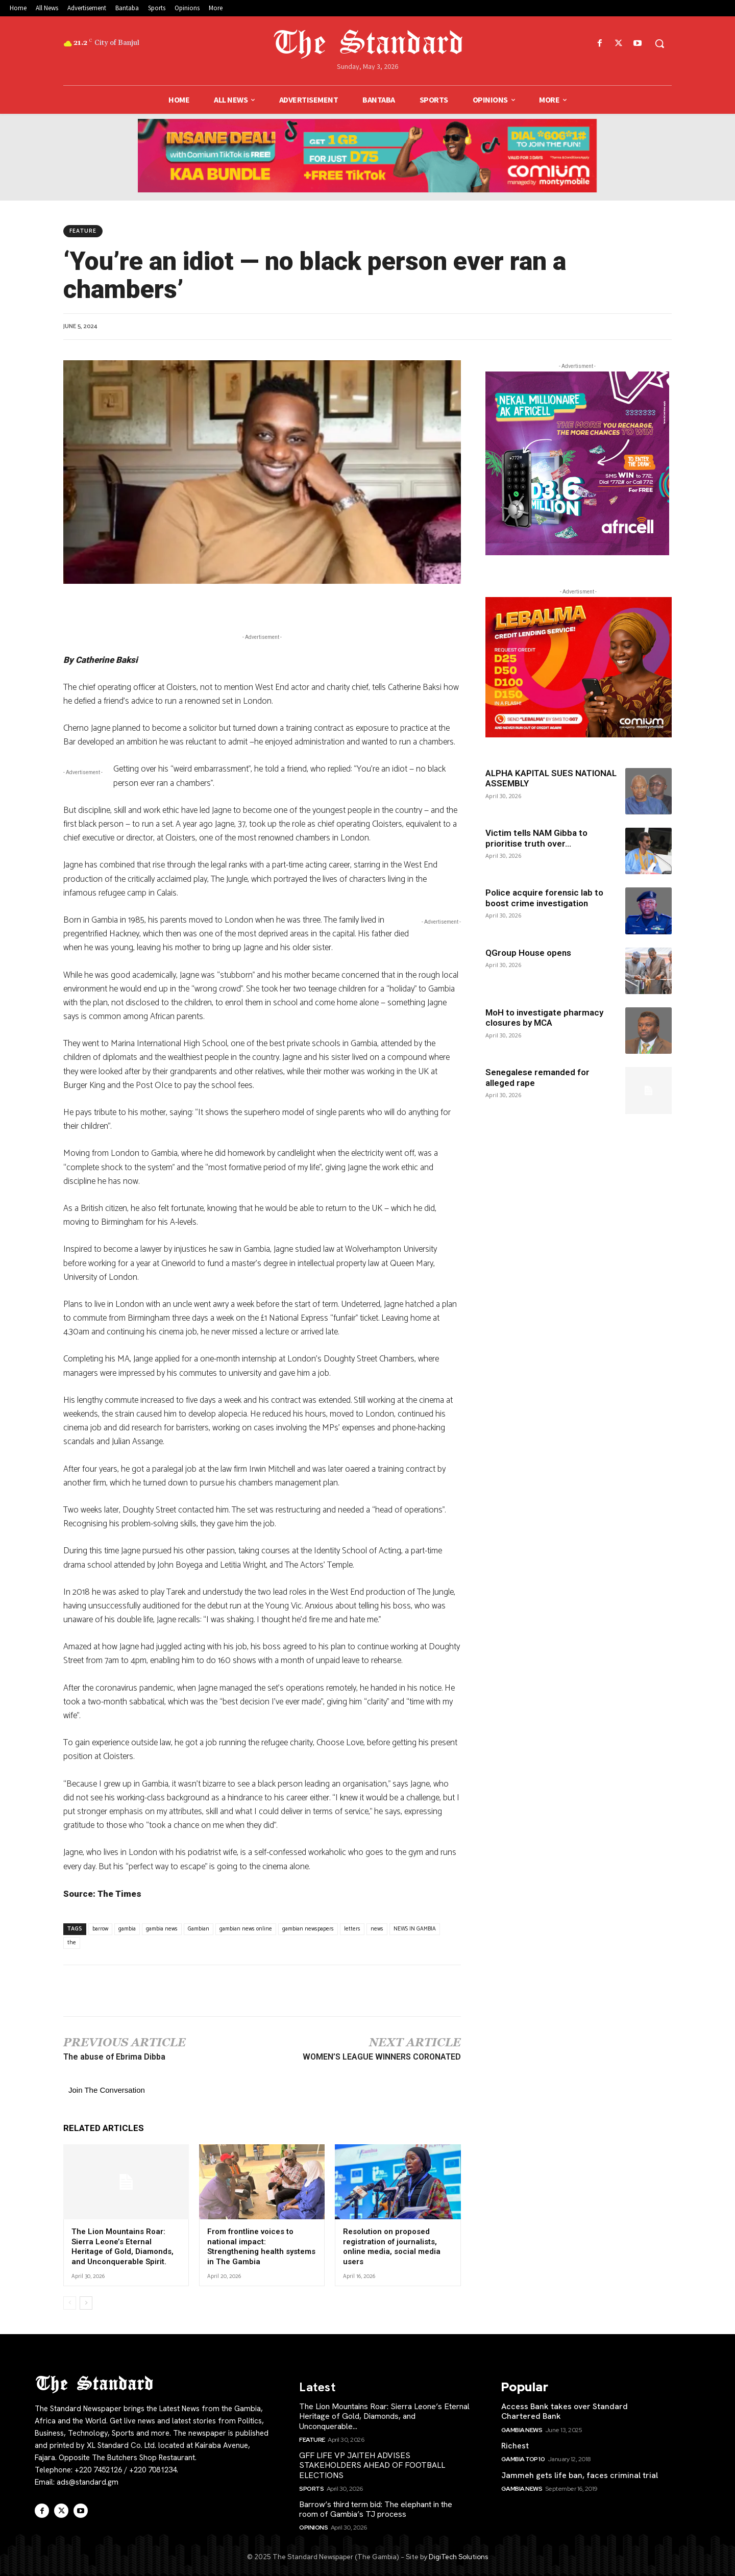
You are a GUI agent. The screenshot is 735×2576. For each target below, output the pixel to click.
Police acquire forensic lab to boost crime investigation (544, 897)
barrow (100, 1929)
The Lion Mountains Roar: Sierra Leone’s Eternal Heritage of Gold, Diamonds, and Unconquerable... (384, 2416)
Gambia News (522, 2430)
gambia (127, 1929)
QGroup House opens (528, 953)
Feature (83, 231)
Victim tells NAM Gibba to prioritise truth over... (536, 838)
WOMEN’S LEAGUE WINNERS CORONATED (382, 2057)
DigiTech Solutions (458, 2557)
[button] (659, 43)
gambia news (162, 1929)
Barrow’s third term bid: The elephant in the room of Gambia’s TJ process (375, 2509)
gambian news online (245, 1929)
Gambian (198, 1929)
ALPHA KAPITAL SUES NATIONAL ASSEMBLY (551, 778)
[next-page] (86, 2303)
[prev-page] (69, 2303)
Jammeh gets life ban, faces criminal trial (579, 2475)
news (377, 1929)
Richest (515, 2445)
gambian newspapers (308, 1929)
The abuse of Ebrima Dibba (114, 2057)
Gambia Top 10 (523, 2459)
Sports (311, 2489)
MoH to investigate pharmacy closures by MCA (544, 1017)
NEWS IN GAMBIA (415, 1929)
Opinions (313, 2527)
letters (352, 1929)
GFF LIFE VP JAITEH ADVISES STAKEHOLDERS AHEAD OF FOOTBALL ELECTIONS (372, 2465)
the (71, 1942)
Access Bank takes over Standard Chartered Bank (564, 2411)
